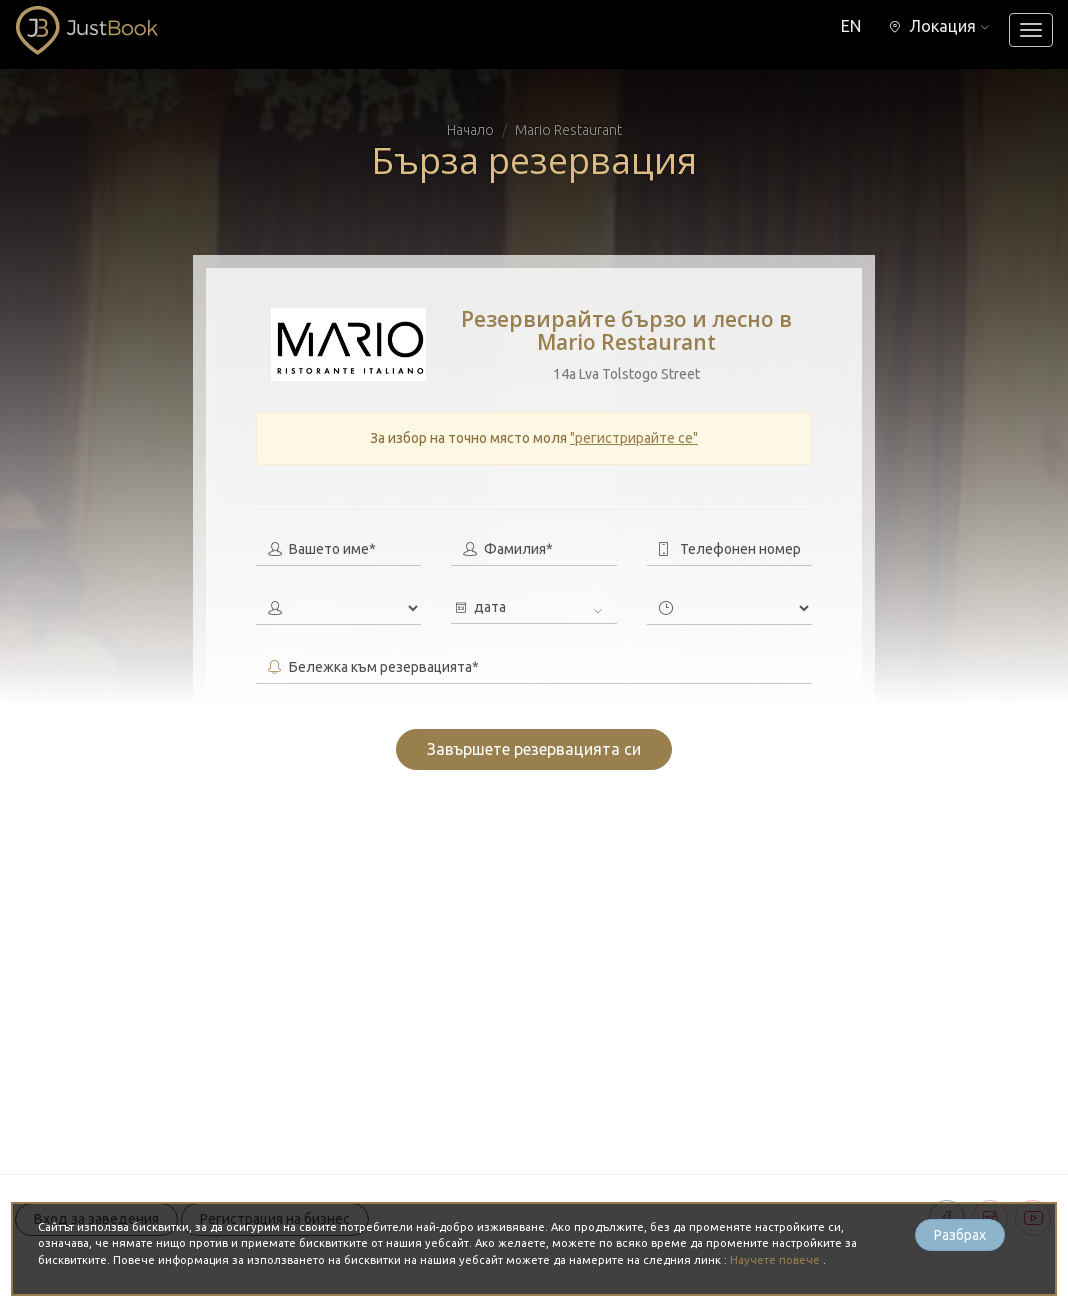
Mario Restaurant (568, 130)
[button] (939, 26)
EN (851, 26)
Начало (470, 130)
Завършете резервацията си (534, 749)
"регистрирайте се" (634, 438)
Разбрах (960, 1235)
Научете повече (776, 1260)
